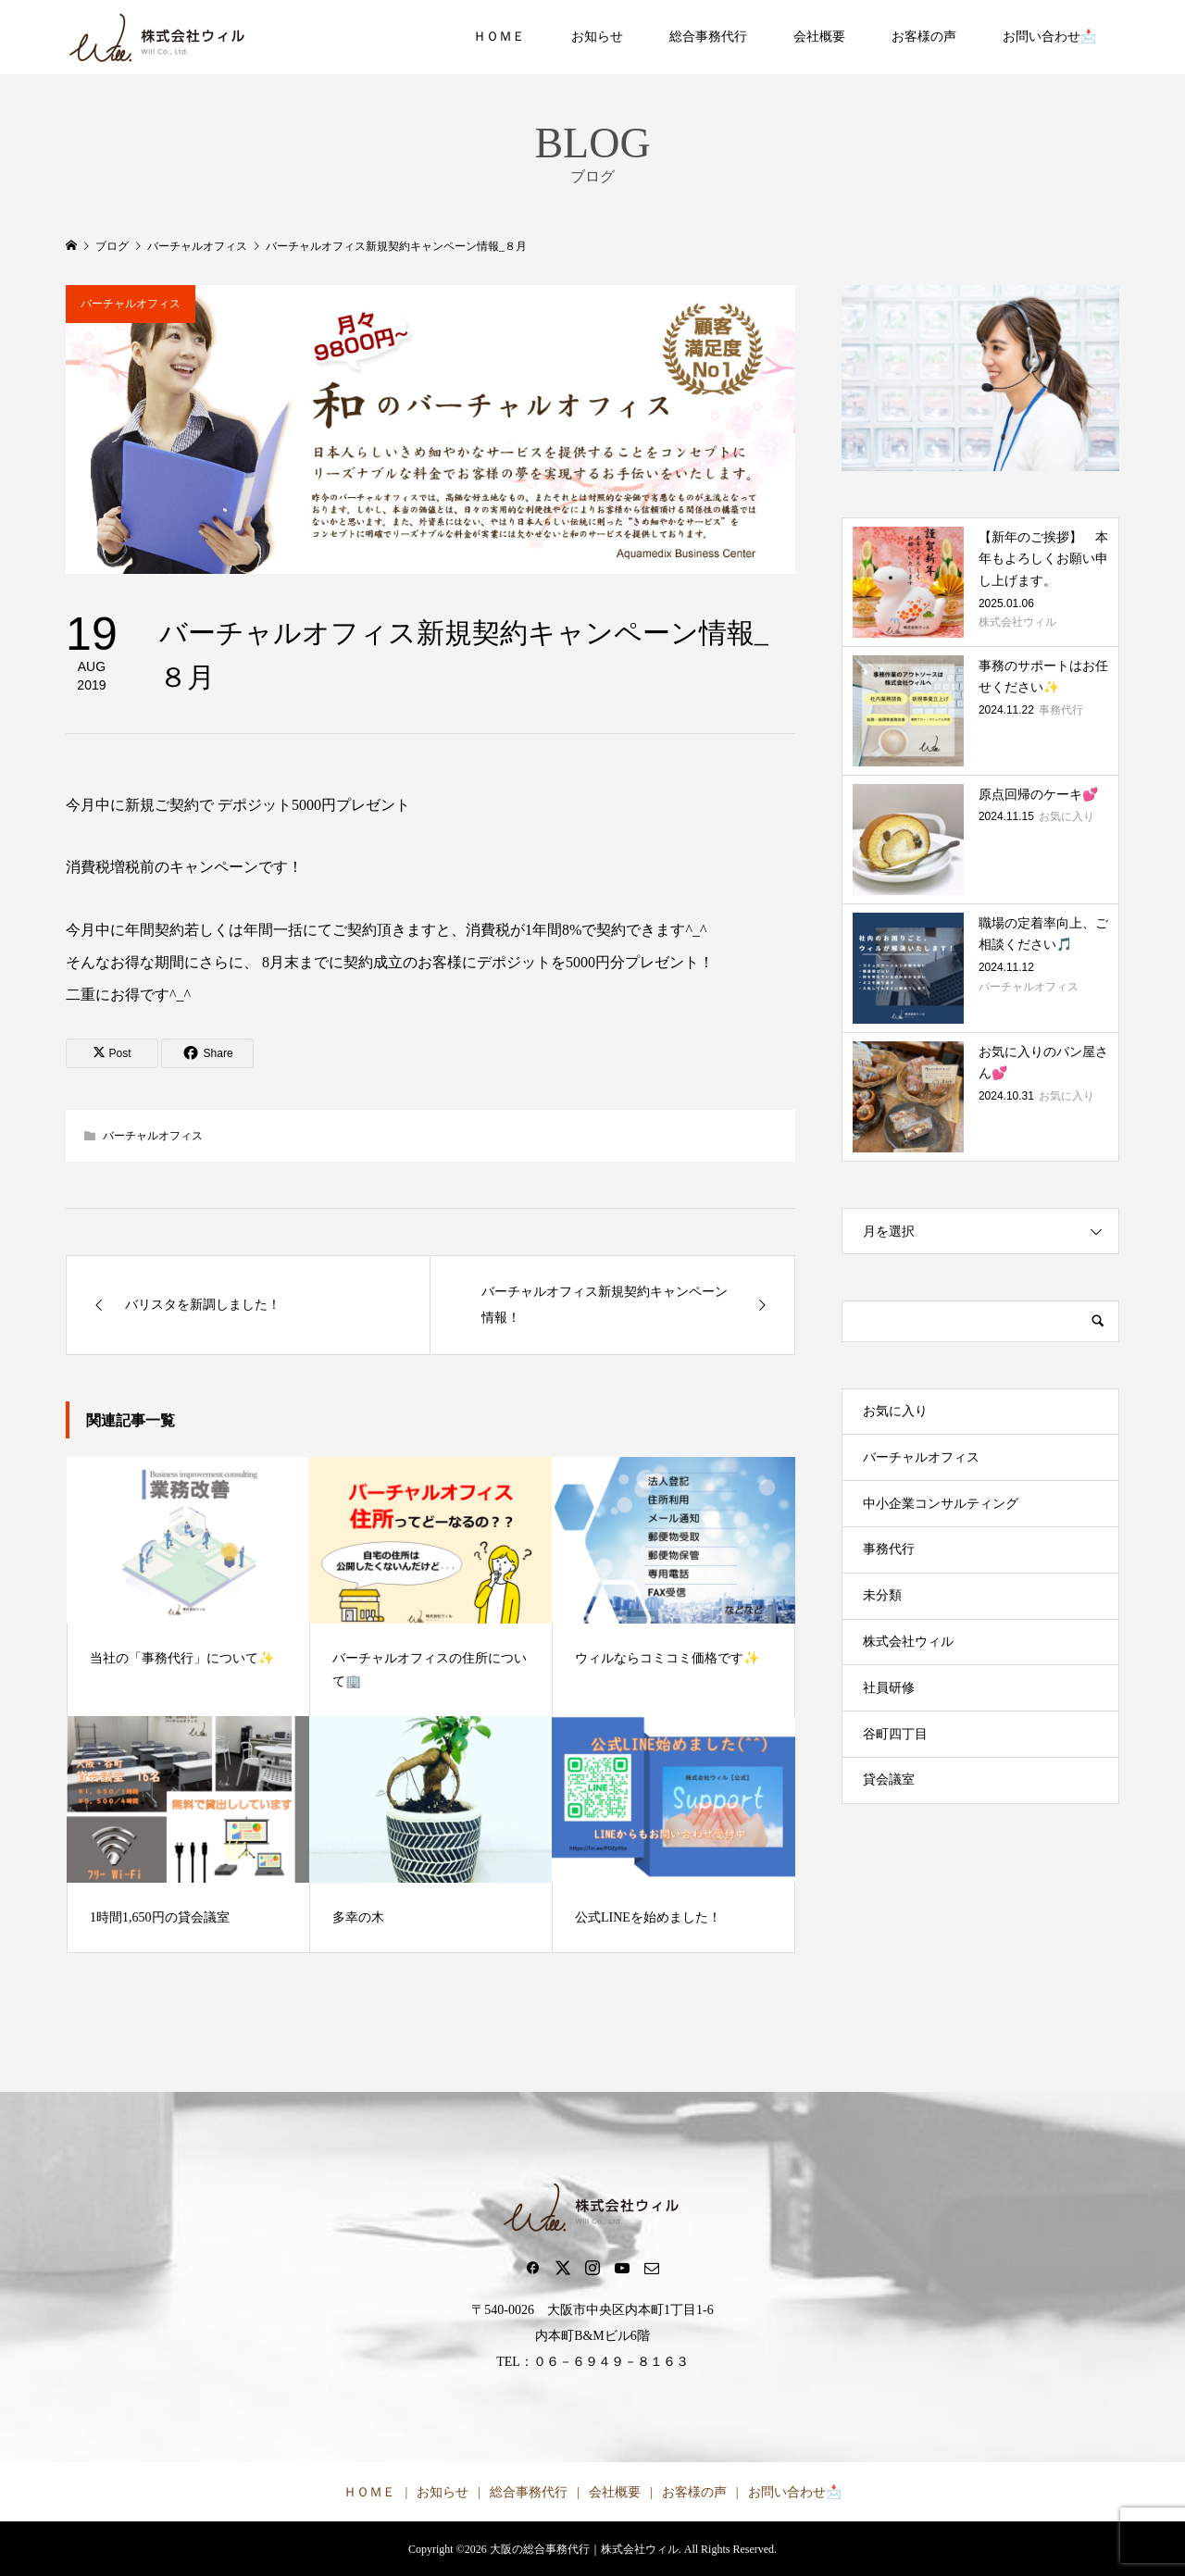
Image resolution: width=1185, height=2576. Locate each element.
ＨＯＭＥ (499, 37)
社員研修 (889, 1688)
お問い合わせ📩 (1049, 37)
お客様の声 (924, 37)
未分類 (882, 1595)
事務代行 (889, 1549)
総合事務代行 (708, 37)
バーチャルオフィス (131, 303)
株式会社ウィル (908, 1642)
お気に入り (895, 1411)
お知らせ (597, 37)
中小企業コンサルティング (940, 1504)
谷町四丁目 (895, 1734)
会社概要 (819, 37)
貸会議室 (889, 1779)
